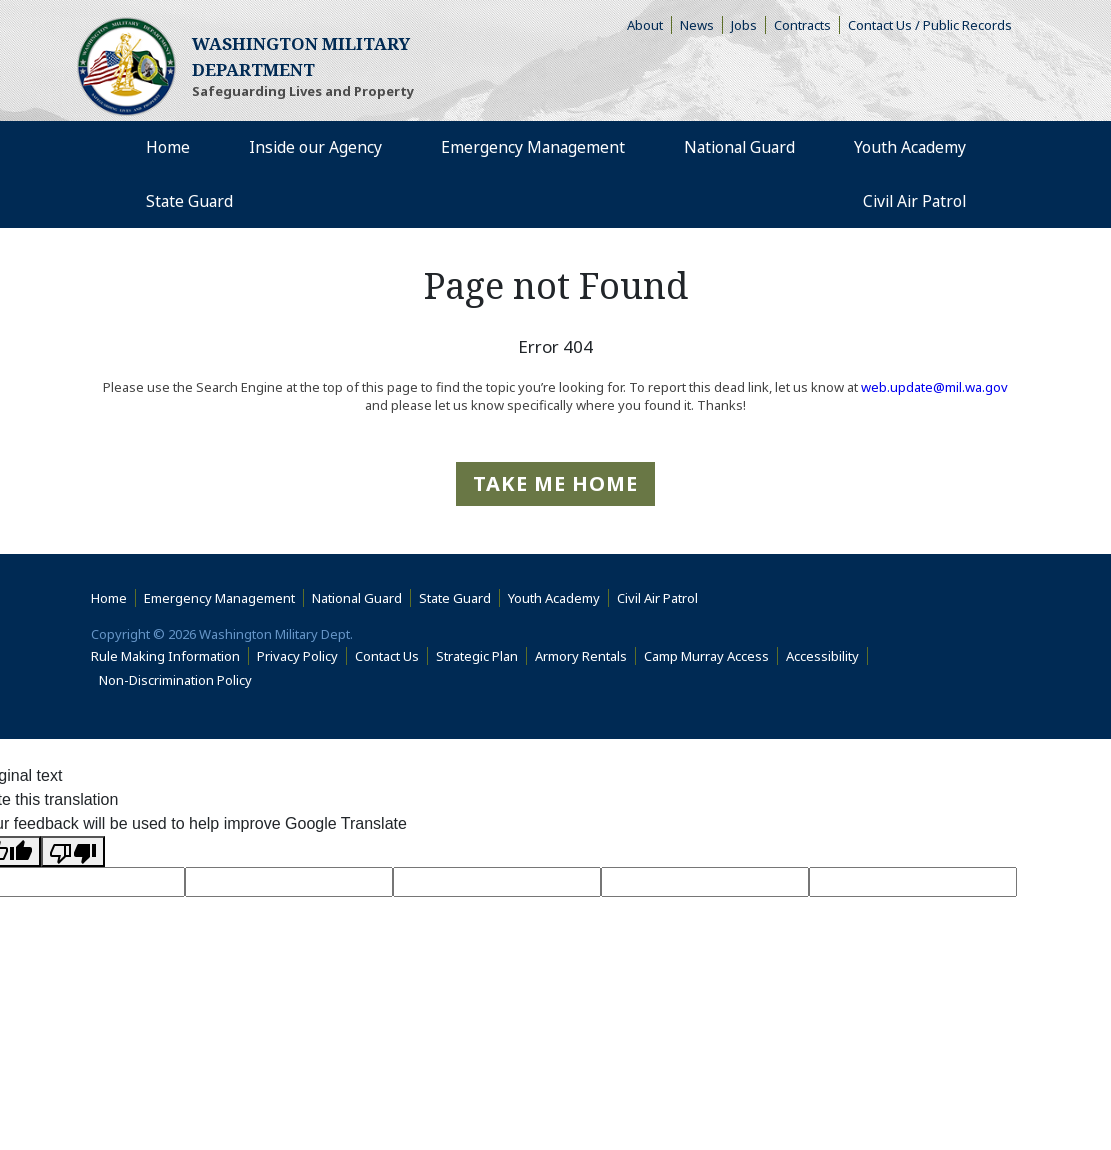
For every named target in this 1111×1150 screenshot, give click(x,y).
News (697, 25)
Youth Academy (554, 598)
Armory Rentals (581, 656)
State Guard (455, 598)
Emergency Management (219, 598)
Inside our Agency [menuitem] (313, 148)
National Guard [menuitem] (738, 148)
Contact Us (387, 656)
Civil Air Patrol (661, 598)
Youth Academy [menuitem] (909, 148)
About (649, 25)
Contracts (802, 25)
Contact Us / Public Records (930, 25)
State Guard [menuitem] (190, 202)
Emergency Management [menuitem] (530, 148)
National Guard (357, 598)
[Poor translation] (73, 851)
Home (109, 598)
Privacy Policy (297, 656)
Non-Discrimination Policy (179, 680)
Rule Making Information (165, 656)
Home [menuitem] (168, 148)
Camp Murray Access (711, 656)
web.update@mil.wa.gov (934, 387)
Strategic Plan (477, 656)
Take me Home (555, 483)
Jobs (744, 25)
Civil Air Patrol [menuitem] (919, 201)
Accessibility (827, 656)
